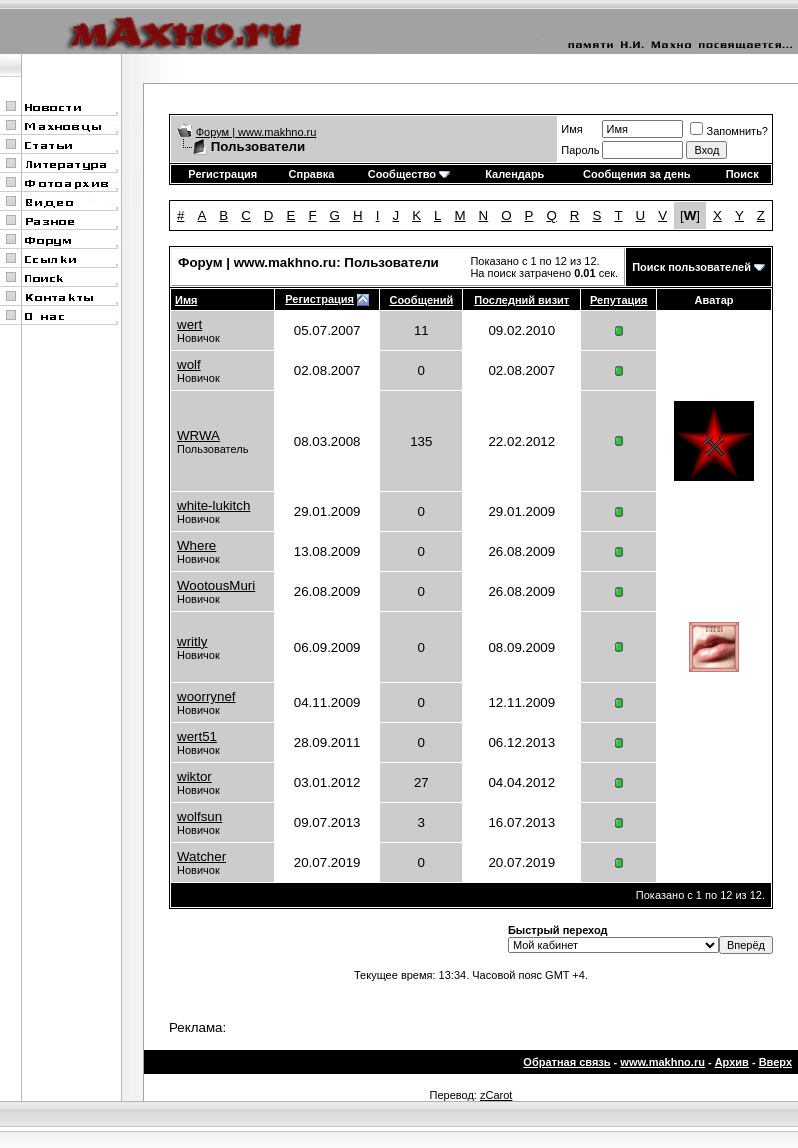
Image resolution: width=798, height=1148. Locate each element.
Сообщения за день (636, 174)
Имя (571, 129)
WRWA (198, 435)
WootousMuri (216, 585)
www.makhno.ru (662, 1062)
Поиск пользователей (691, 267)
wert (189, 324)
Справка (312, 174)
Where (196, 545)
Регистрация (222, 174)
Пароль (580, 150)
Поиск (742, 174)
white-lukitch (213, 505)
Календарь (514, 174)
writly (192, 641)
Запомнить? (729, 131)
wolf (189, 364)
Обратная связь (566, 1062)
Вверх (775, 1062)
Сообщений (421, 300)
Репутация (619, 300)
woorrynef (206, 696)
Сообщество (409, 174)
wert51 (197, 736)
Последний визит (521, 300)
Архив (732, 1062)
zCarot (496, 1095)
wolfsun (199, 816)
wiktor (194, 776)
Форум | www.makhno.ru (256, 132)
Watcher (201, 856)
